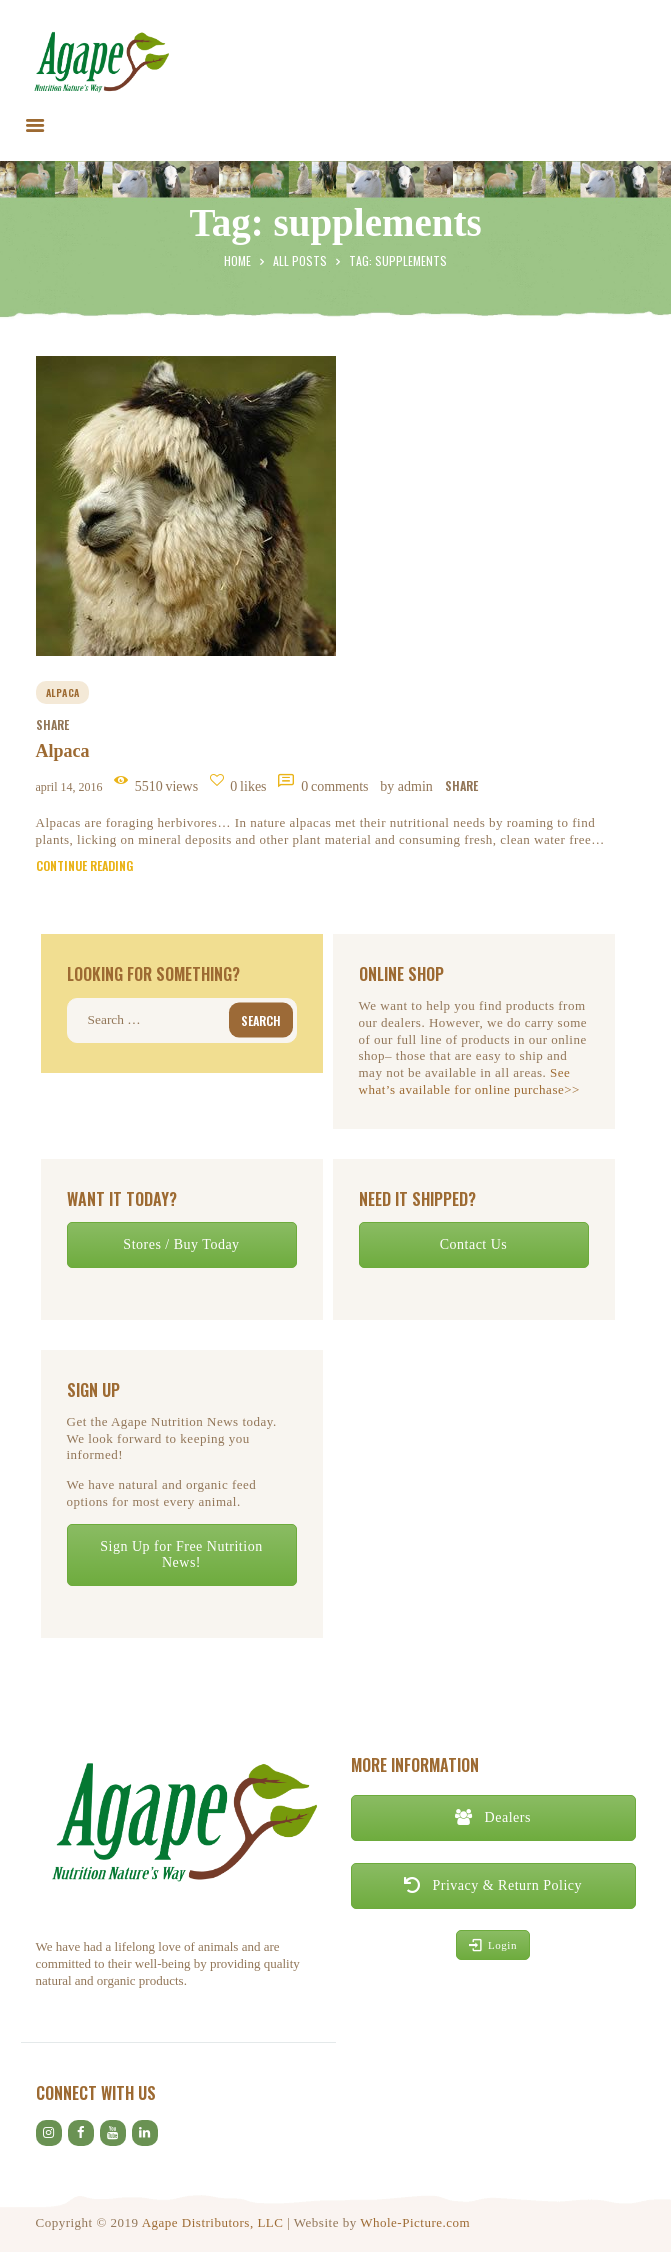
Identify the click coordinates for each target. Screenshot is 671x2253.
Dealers (493, 1817)
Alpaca (63, 751)
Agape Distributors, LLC (213, 2222)
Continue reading (84, 866)
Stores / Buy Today (181, 1244)
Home (237, 260)
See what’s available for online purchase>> (469, 1081)
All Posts (300, 260)
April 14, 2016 (69, 787)
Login (493, 1945)
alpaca (63, 692)
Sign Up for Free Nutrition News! (181, 1554)
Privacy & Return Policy (493, 1885)
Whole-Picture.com (415, 2222)
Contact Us (474, 1244)
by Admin (408, 786)
